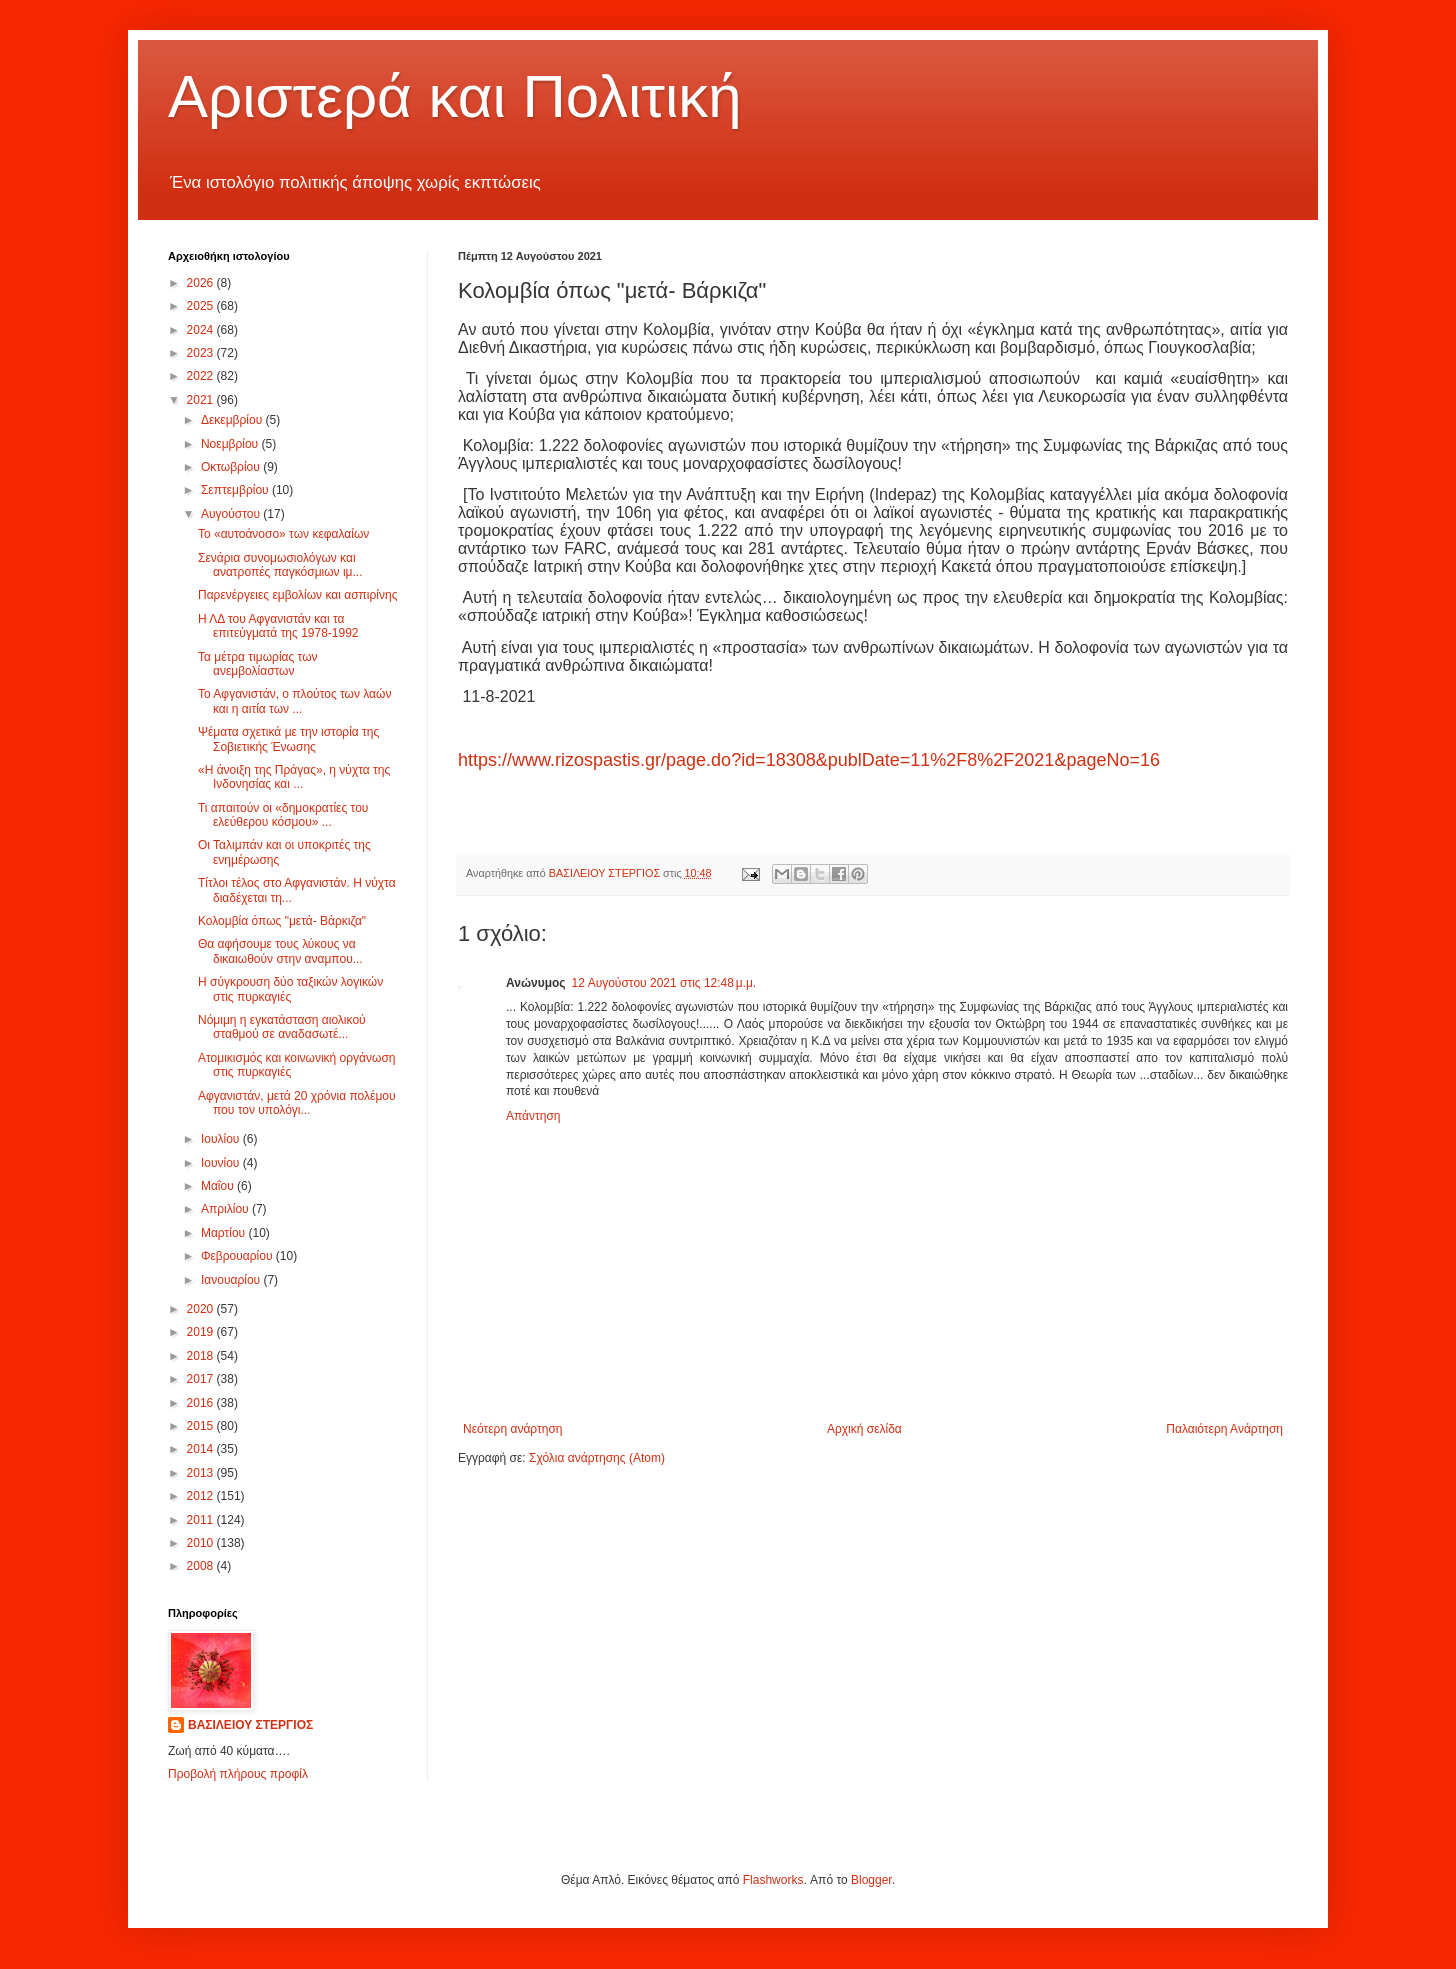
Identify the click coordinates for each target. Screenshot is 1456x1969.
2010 (202, 1543)
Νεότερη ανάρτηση (512, 1429)
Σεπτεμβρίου (236, 490)
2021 (202, 400)
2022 (202, 376)
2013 (202, 1473)
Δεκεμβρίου (233, 420)
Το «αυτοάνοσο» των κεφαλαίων (283, 534)
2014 (202, 1449)
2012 (202, 1496)
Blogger (871, 1880)
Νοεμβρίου (231, 444)
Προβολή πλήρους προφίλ (238, 1774)
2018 (202, 1356)
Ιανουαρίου (232, 1280)
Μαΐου (219, 1186)
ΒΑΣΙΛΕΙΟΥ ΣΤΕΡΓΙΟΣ (250, 1725)
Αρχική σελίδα (864, 1429)
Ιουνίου (222, 1163)
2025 (202, 306)
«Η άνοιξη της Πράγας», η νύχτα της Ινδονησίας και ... (294, 777)
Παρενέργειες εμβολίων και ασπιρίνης (297, 595)
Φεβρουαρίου (238, 1256)
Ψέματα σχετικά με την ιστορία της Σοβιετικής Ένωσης (288, 739)
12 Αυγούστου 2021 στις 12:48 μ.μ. (664, 983)
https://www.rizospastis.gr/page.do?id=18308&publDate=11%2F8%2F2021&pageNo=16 (809, 760)
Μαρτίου (225, 1233)
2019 (202, 1332)
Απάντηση (533, 1116)
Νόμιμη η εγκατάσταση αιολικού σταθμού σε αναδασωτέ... (282, 1027)
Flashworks (773, 1880)
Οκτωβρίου (232, 467)
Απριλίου (226, 1209)
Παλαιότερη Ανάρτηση (1224, 1429)
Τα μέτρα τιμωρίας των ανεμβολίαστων (258, 664)
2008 (202, 1566)
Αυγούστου (232, 514)
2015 (202, 1426)
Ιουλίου (222, 1139)
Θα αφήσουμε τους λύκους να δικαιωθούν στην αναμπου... (280, 951)
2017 (202, 1379)
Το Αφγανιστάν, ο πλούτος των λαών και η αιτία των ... (294, 701)
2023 (202, 353)
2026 (202, 283)
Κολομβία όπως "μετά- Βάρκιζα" (282, 921)
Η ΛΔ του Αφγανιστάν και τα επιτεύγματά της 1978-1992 (278, 626)
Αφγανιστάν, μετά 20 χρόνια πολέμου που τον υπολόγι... (297, 1103)
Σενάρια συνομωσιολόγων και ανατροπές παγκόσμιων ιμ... (280, 565)
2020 (202, 1309)
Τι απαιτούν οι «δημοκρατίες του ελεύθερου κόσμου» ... (283, 815)
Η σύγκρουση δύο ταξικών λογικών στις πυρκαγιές (290, 989)
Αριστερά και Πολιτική (455, 96)
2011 (202, 1520)
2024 (202, 330)
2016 (202, 1403)
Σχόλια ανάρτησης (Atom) (597, 1458)
